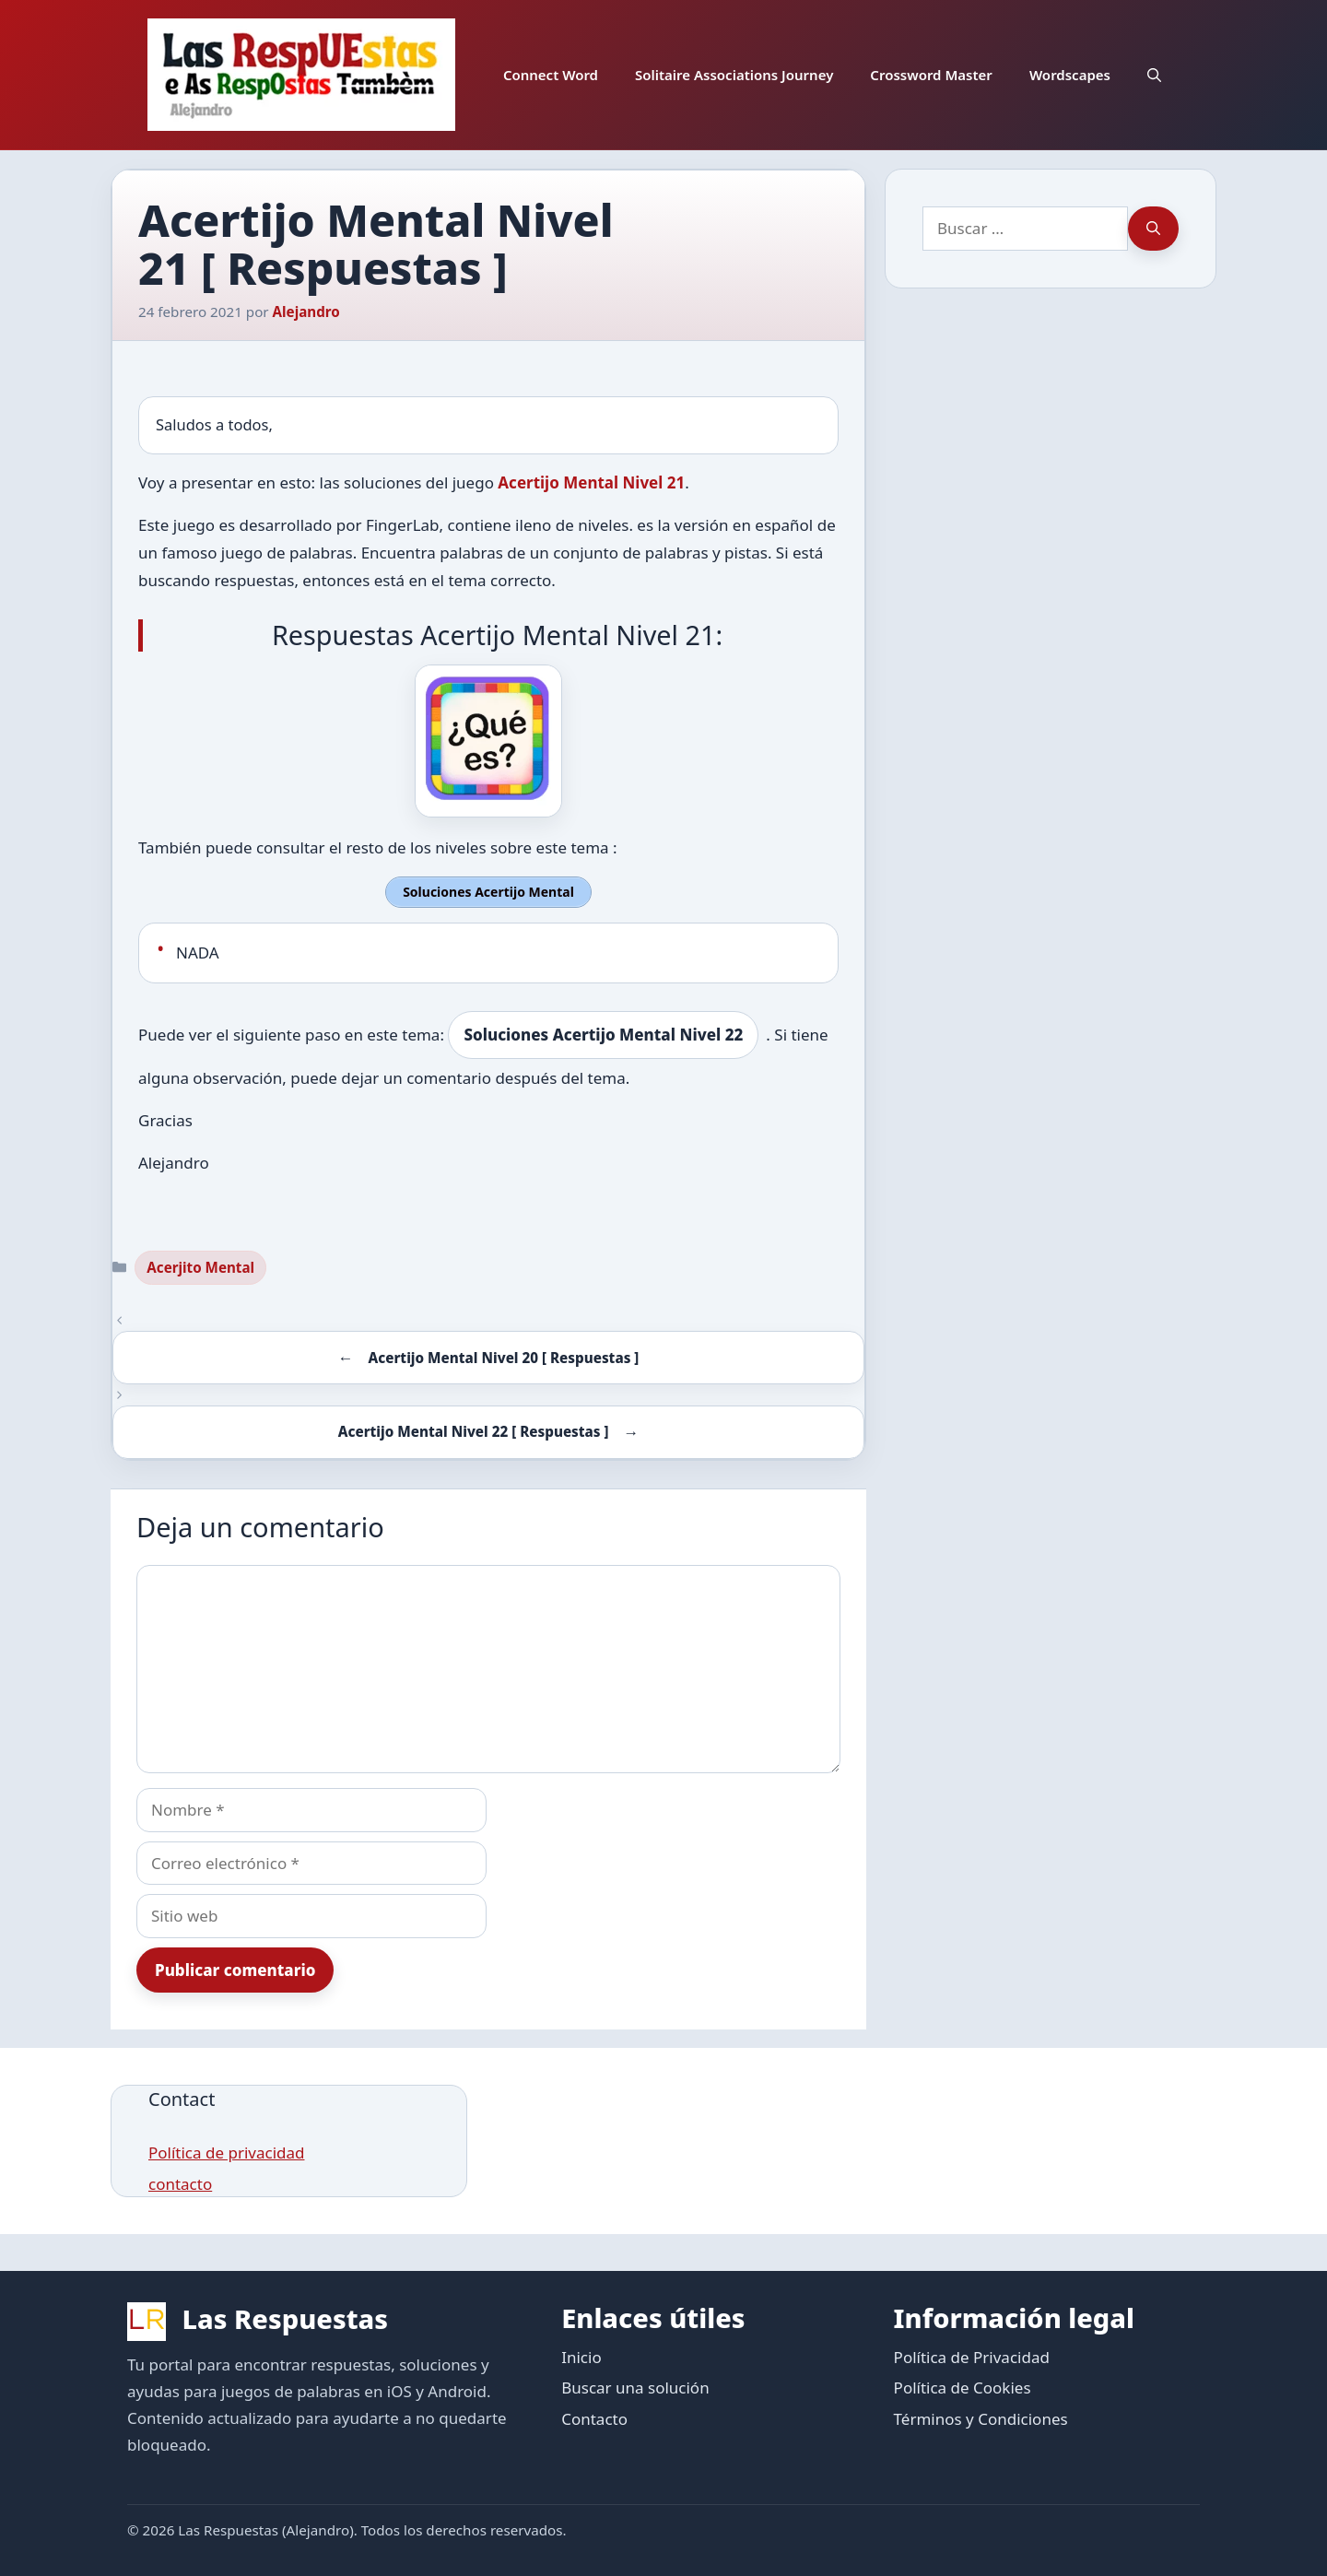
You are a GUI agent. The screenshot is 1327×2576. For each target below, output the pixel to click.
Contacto (594, 2416)
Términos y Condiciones (981, 2416)
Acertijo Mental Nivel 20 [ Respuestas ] (503, 1355)
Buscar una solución (635, 2384)
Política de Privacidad (972, 2354)
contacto (180, 2182)
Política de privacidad (226, 2150)
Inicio (581, 2354)
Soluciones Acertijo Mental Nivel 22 (603, 1032)
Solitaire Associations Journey (734, 74)
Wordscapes (1069, 74)
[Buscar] (1153, 228)
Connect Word (550, 74)
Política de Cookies (962, 2384)
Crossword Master (931, 74)
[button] (1154, 74)
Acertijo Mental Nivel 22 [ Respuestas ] (473, 1428)
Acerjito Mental (200, 1264)
